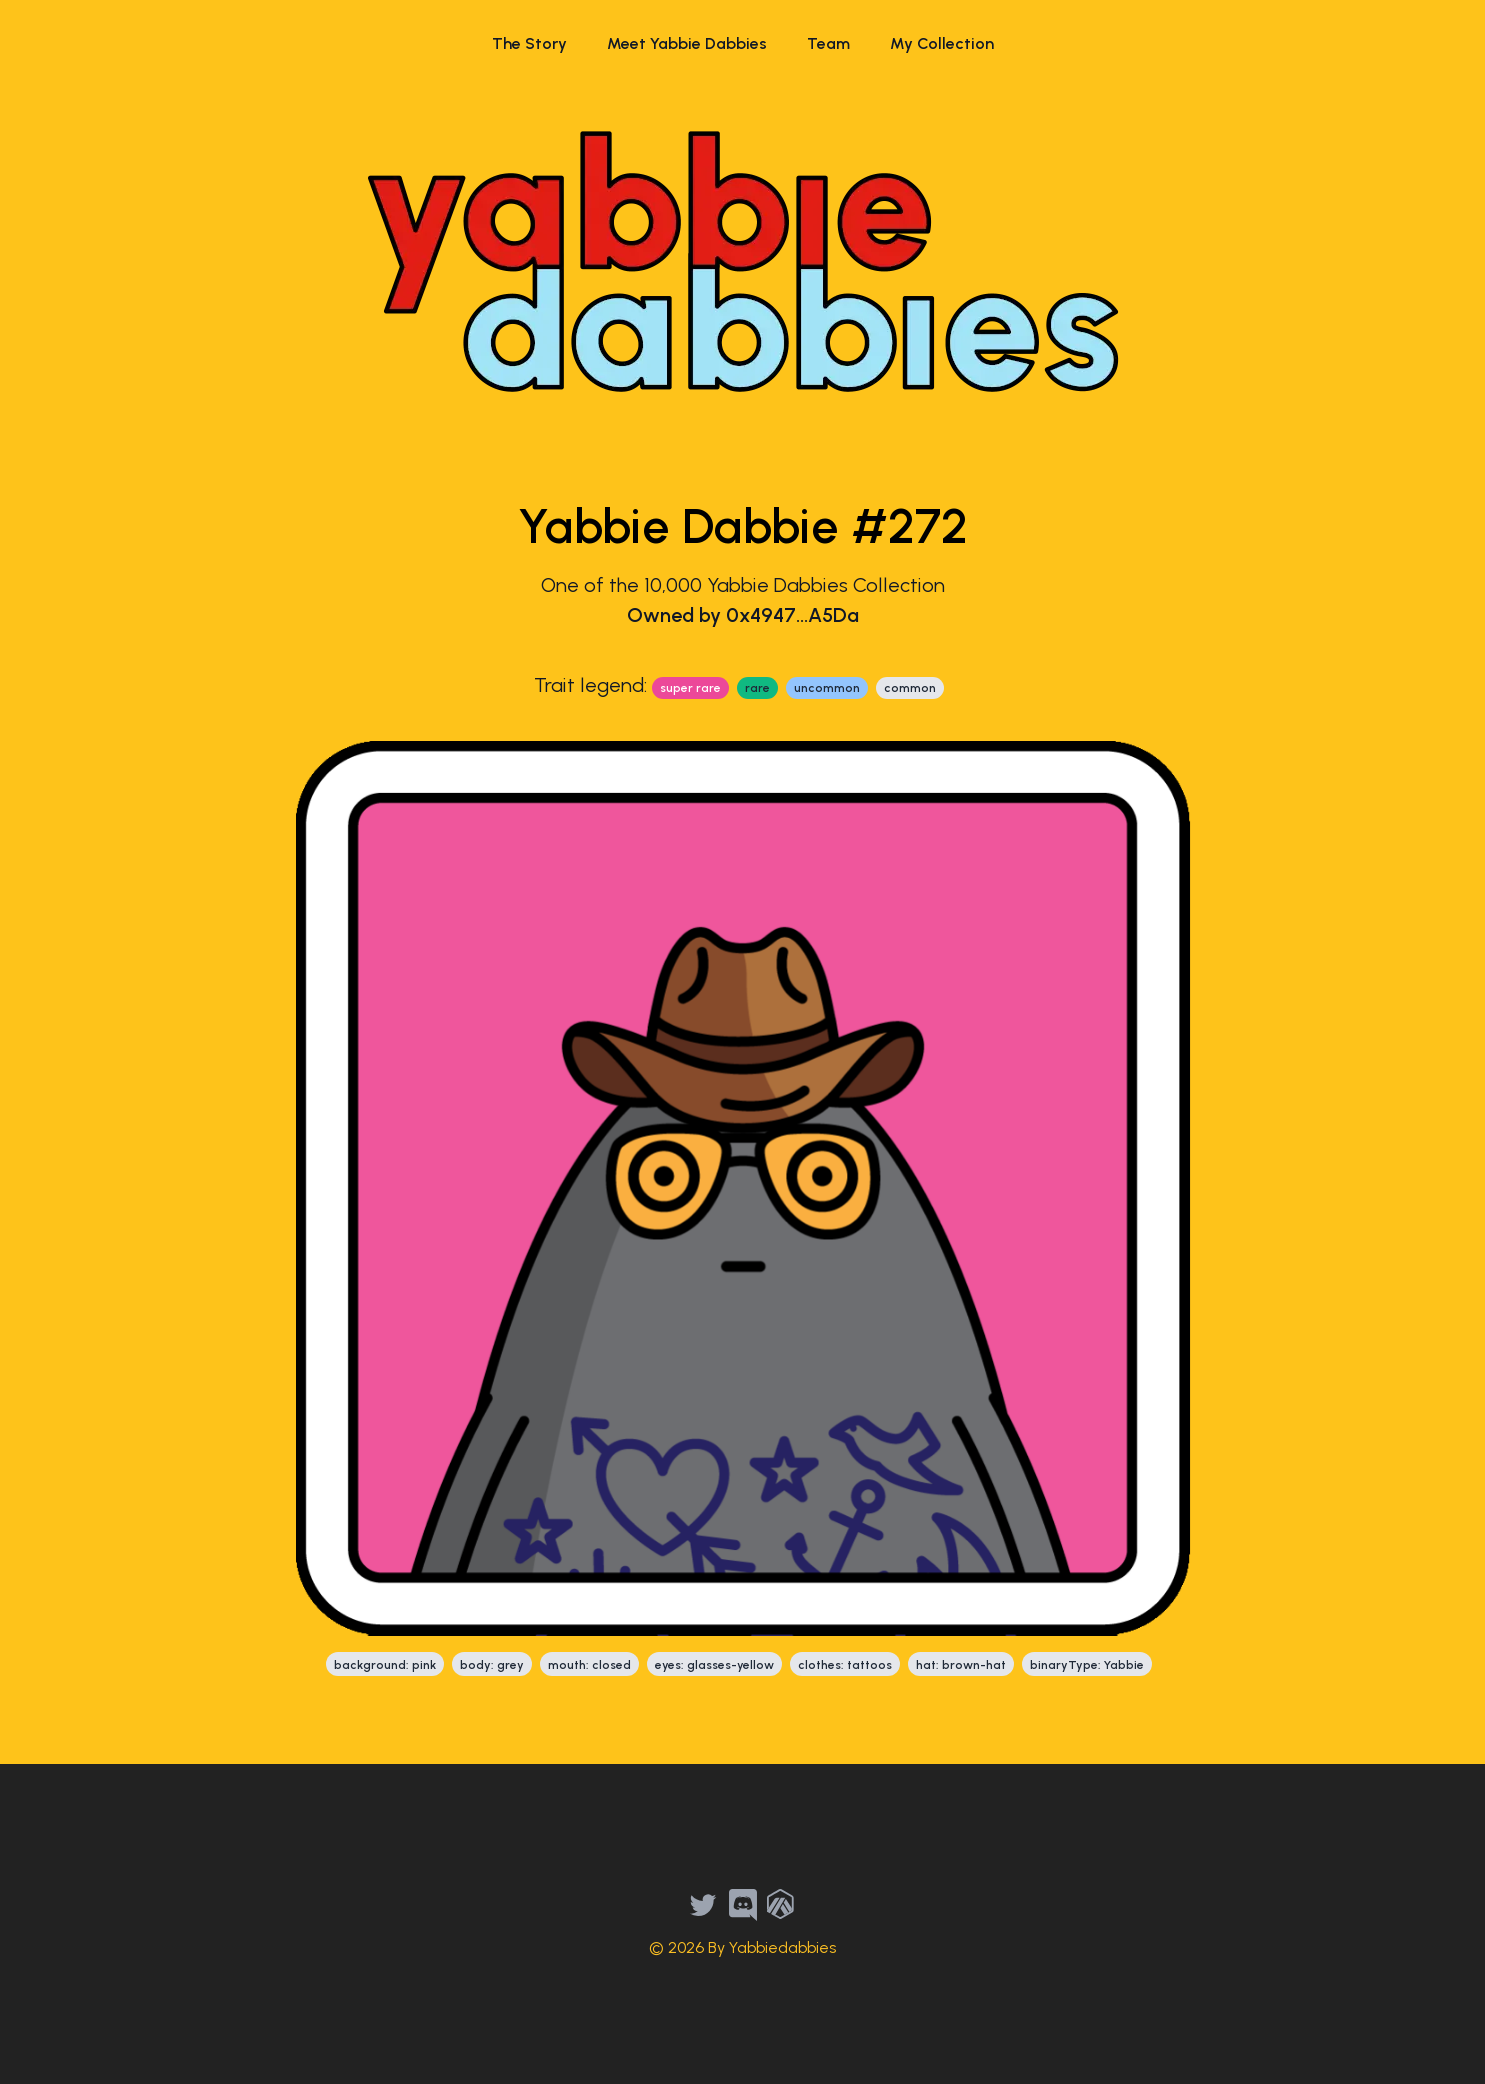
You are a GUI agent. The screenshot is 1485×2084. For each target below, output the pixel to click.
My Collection (942, 43)
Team (828, 43)
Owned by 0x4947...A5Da (743, 615)
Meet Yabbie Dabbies (687, 43)
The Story (529, 43)
